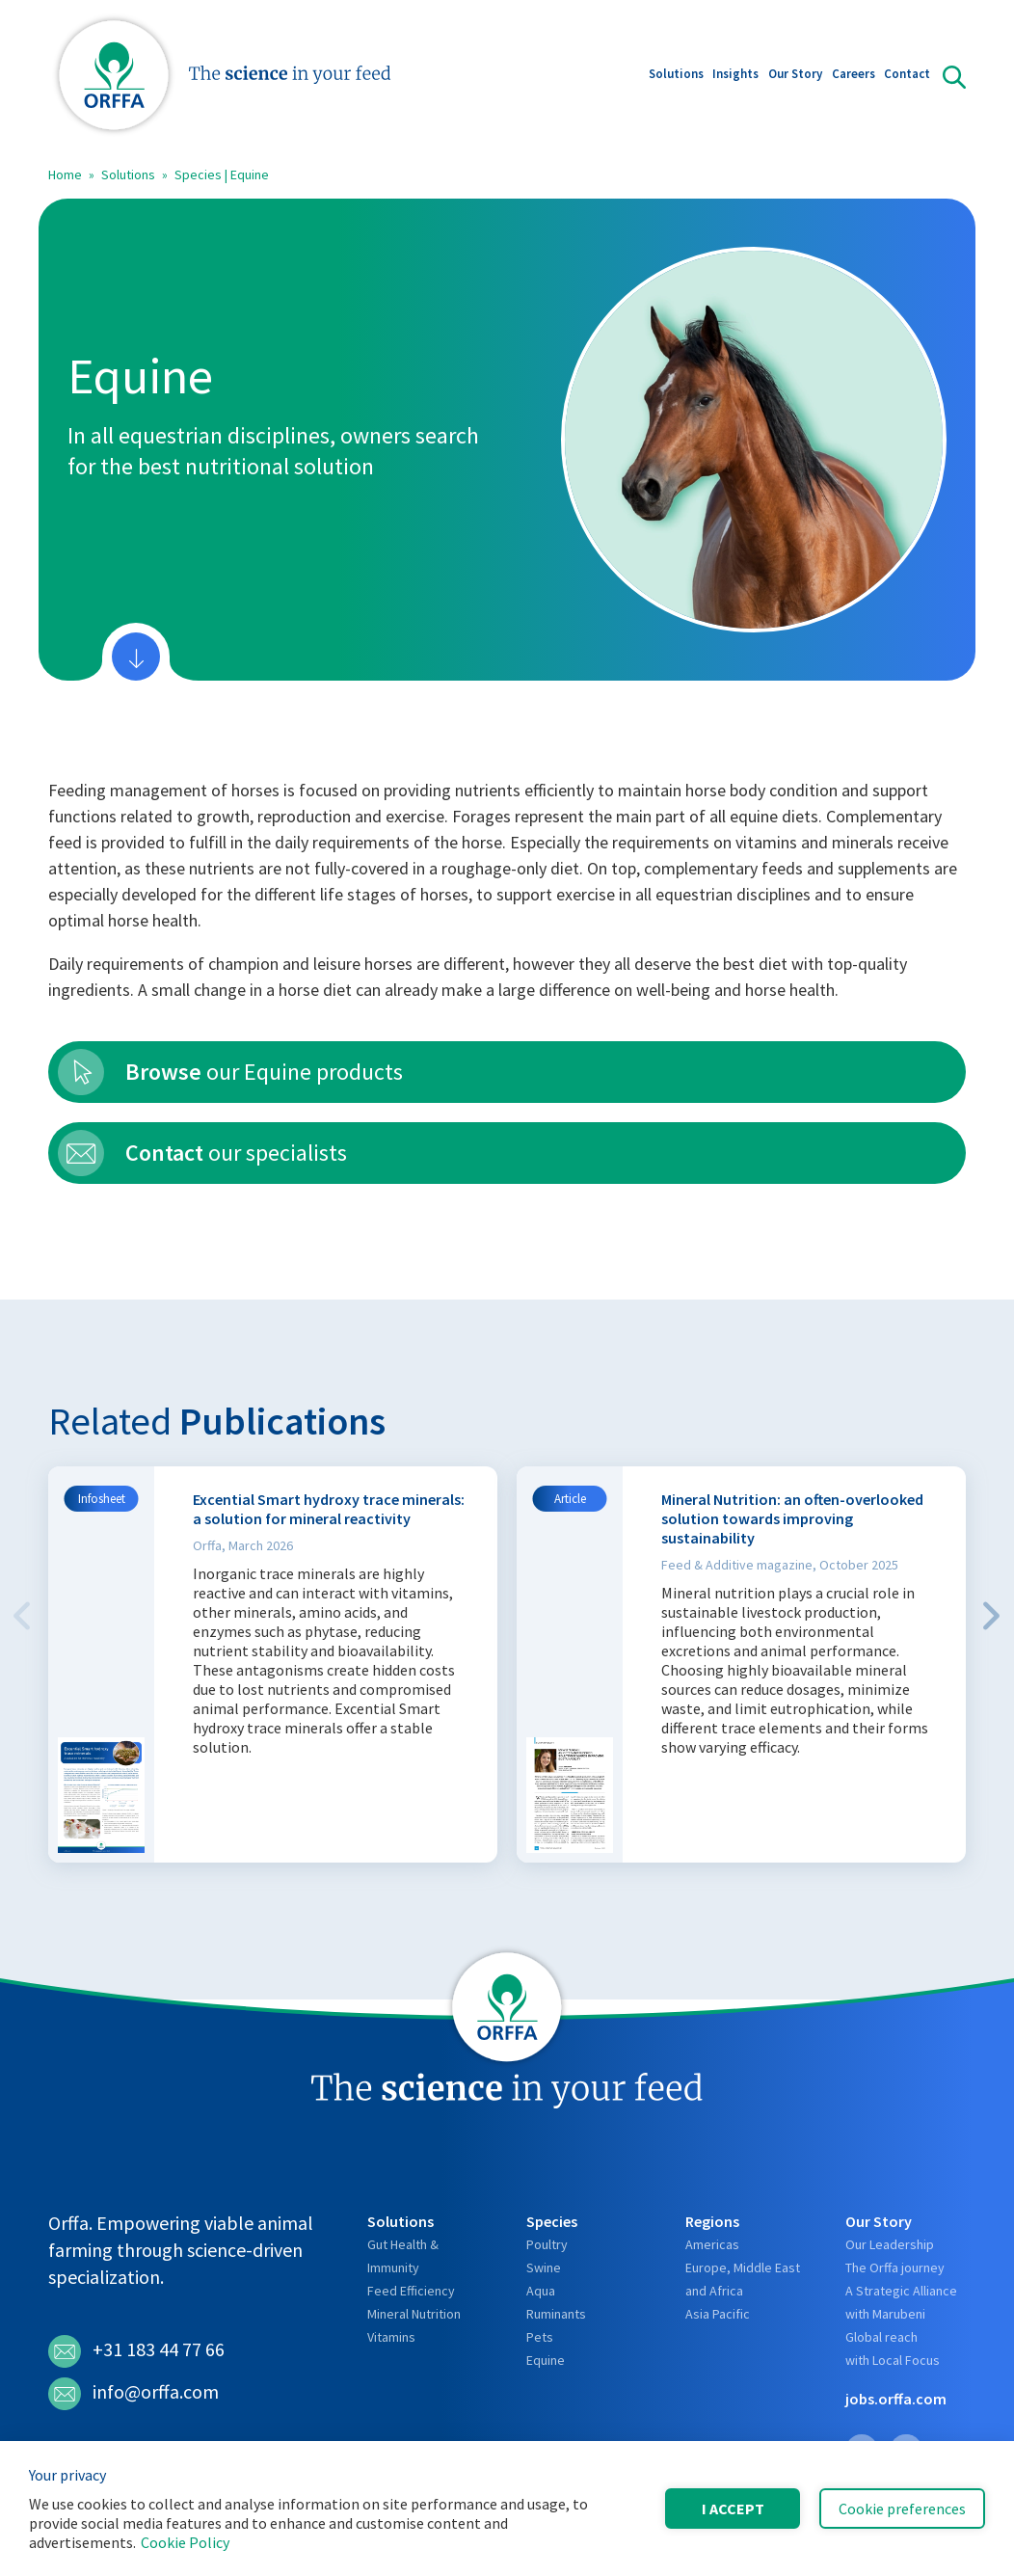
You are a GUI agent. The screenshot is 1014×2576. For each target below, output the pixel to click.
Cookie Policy (185, 2542)
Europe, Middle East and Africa (742, 2279)
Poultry (547, 2244)
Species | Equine (221, 174)
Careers (853, 76)
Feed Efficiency (411, 2290)
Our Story (795, 76)
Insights (735, 76)
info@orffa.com (133, 2393)
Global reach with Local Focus (892, 2348)
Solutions (676, 76)
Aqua (540, 2290)
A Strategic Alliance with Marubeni (901, 2302)
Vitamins (391, 2337)
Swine (543, 2267)
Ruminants (556, 2313)
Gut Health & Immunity (403, 2256)
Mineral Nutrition (414, 2313)
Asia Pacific (717, 2313)
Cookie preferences (902, 2508)
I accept (733, 2508)
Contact (907, 76)
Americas (712, 2244)
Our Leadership (889, 2244)
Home (65, 174)
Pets (539, 2337)
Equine (545, 2360)
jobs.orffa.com (896, 2398)
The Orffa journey (895, 2267)
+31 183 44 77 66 (136, 2351)
